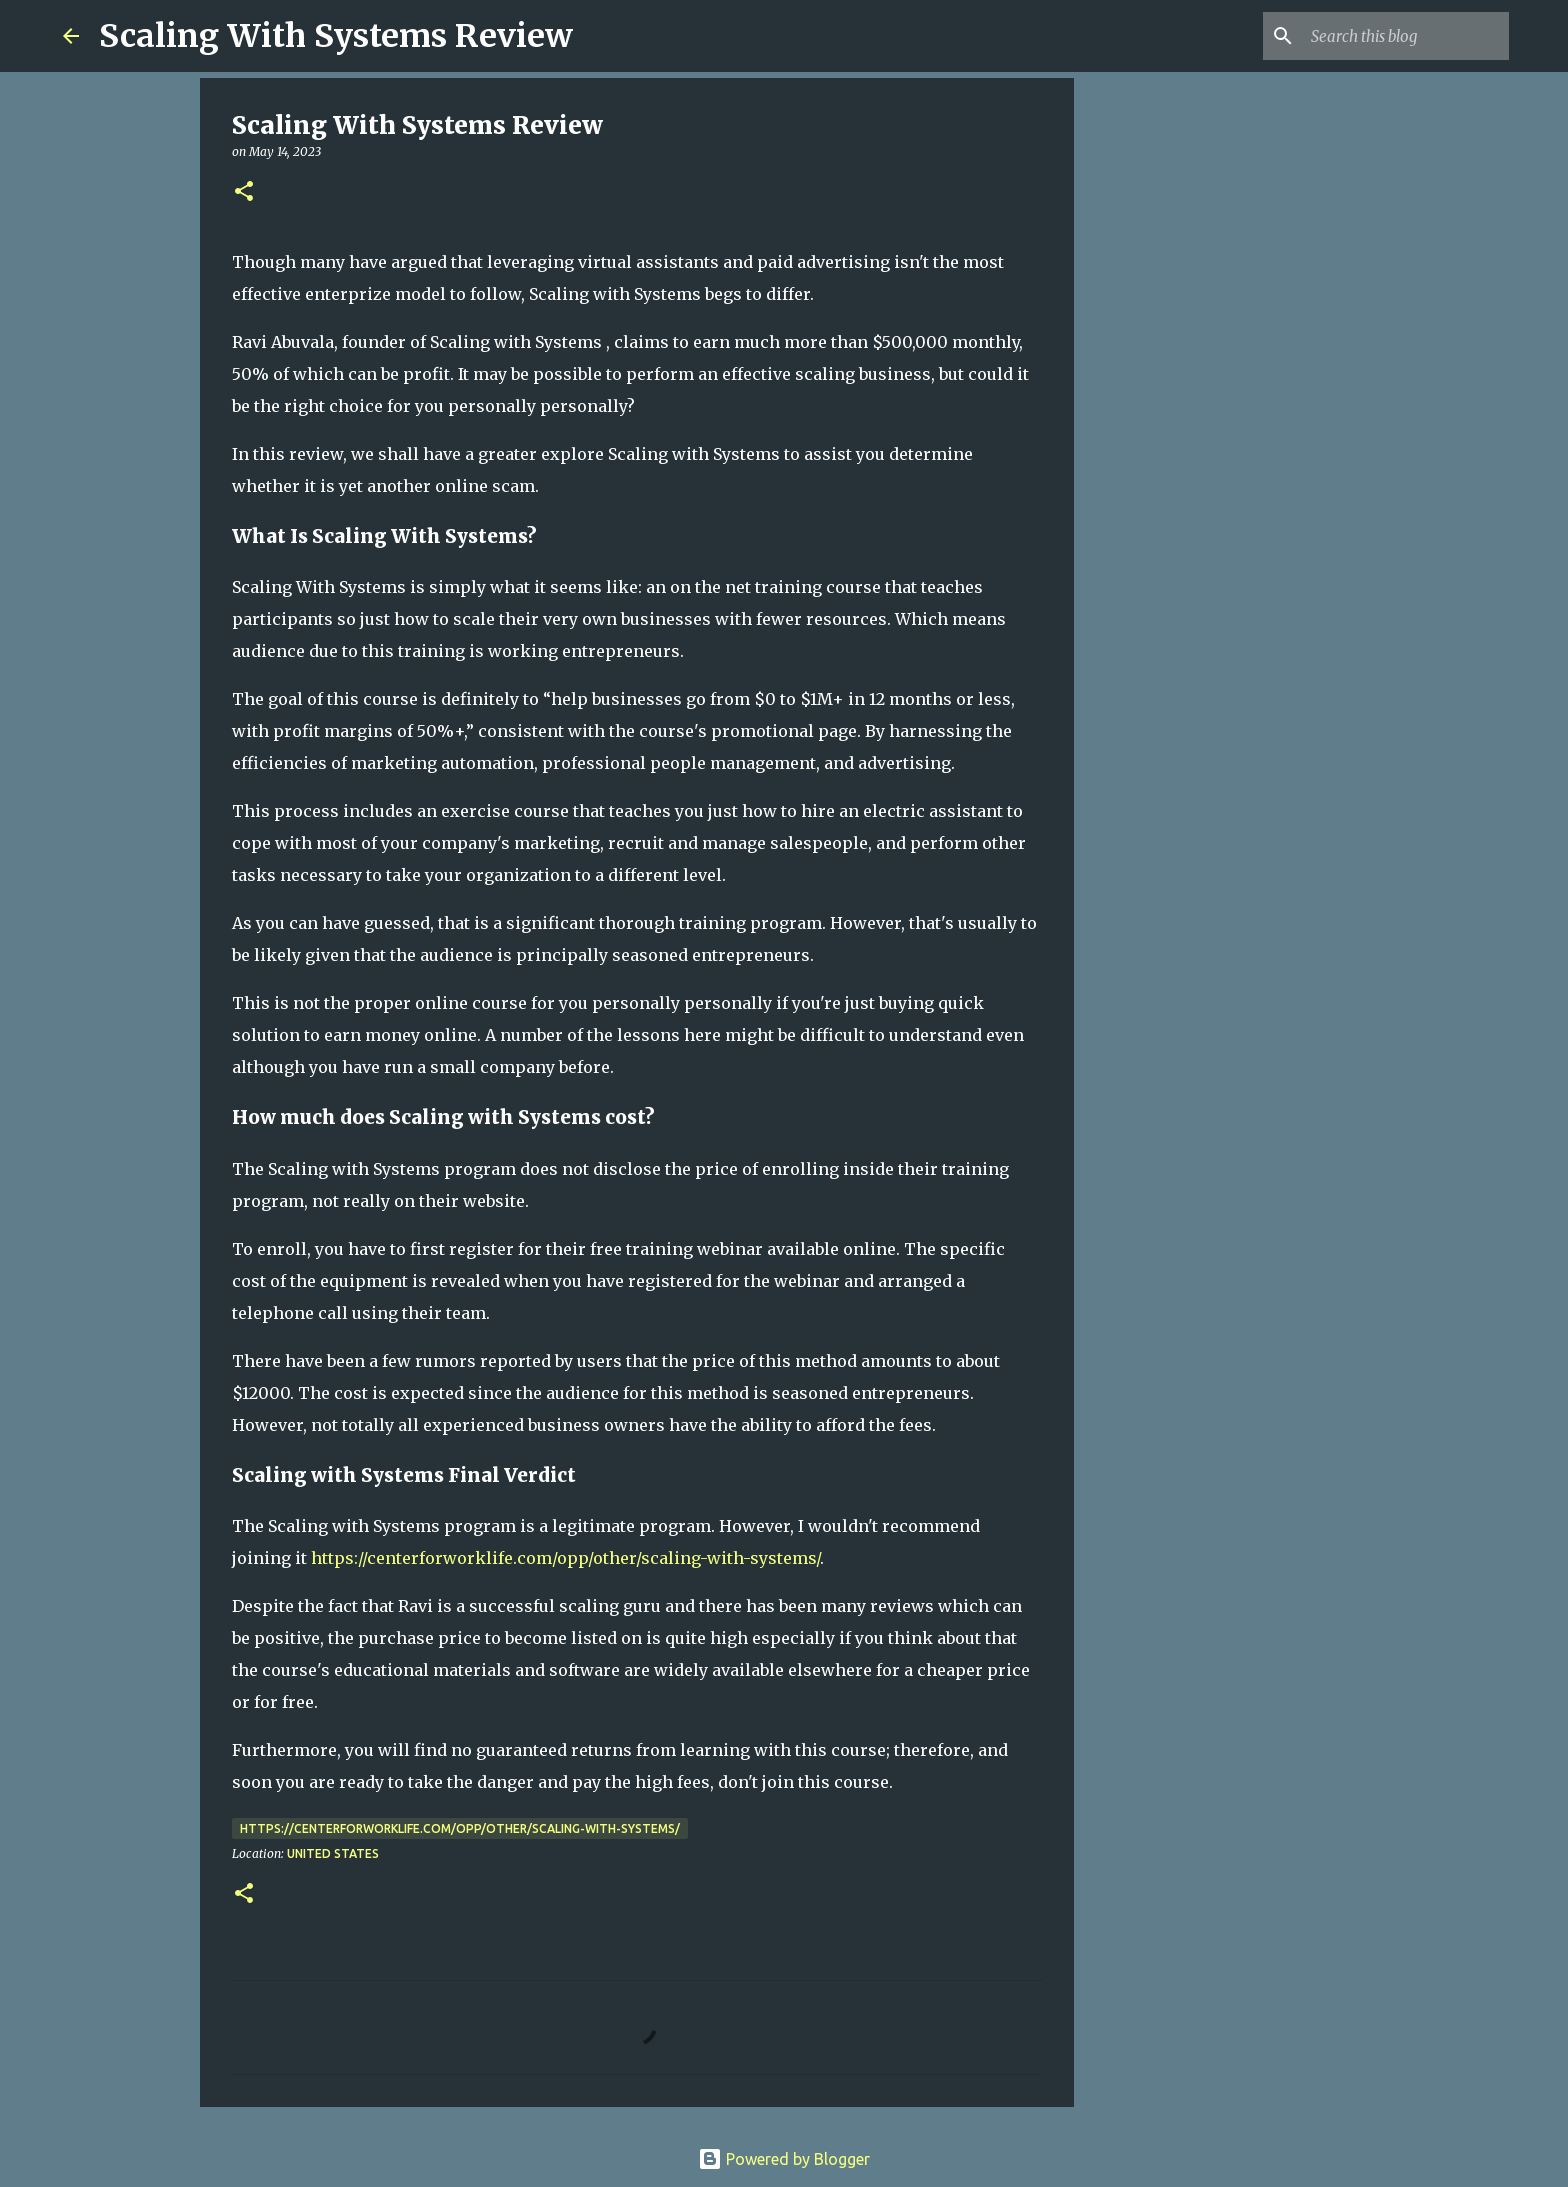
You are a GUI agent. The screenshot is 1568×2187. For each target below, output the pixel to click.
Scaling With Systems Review (336, 36)
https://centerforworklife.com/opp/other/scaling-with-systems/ (565, 1558)
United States (333, 1853)
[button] (244, 192)
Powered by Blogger (784, 2159)
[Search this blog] (1404, 36)
